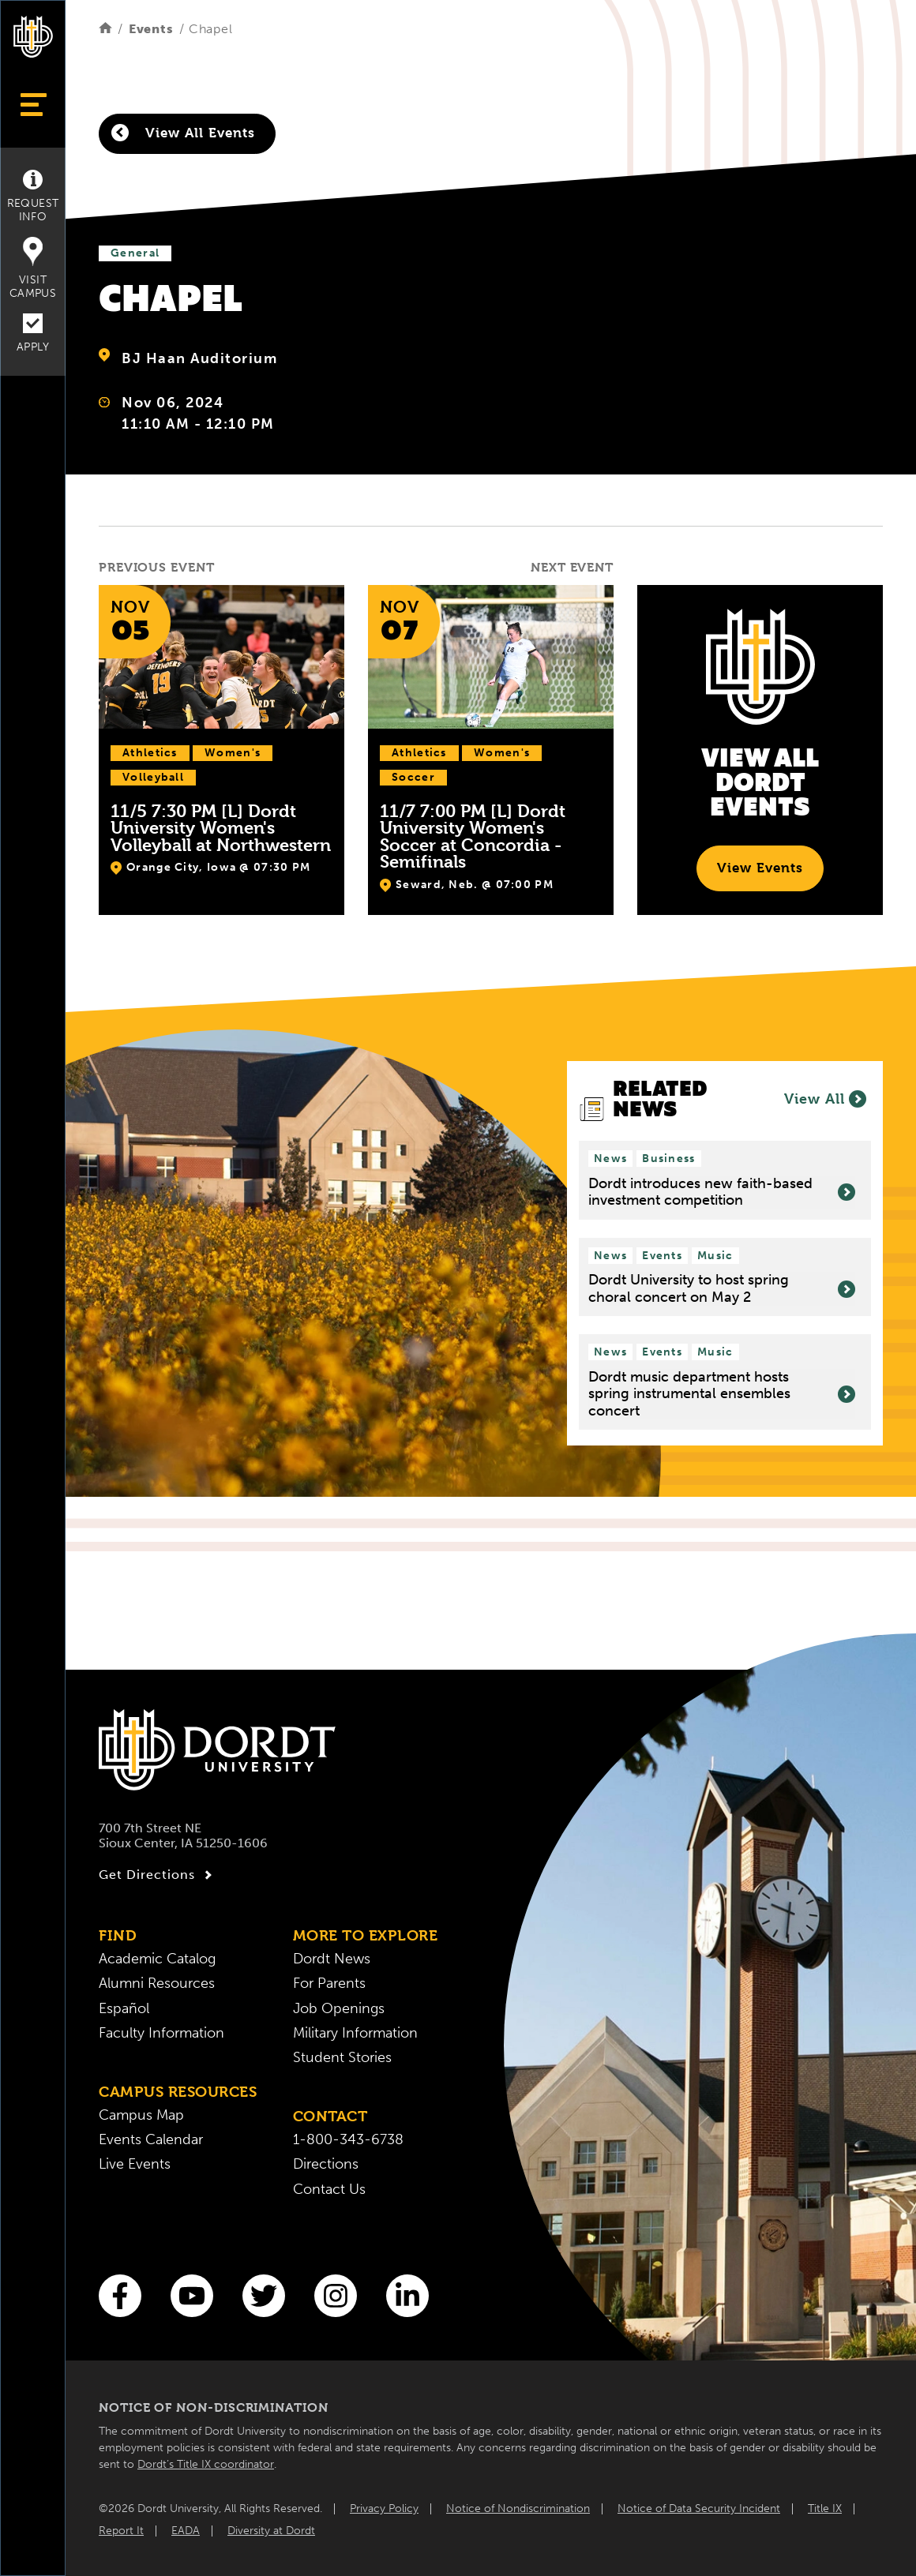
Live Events (135, 2164)
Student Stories (342, 2057)
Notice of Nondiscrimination (518, 2508)
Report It (121, 2530)
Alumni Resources (157, 1983)
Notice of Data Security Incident (699, 2508)
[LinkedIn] (407, 2295)
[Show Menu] (33, 104)
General (135, 253)
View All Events (183, 132)
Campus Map (141, 2115)
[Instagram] (335, 2295)
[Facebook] (120, 2295)
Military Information (355, 2033)
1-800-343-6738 (348, 2140)
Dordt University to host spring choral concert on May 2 (721, 1289)
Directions (326, 2164)
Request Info (33, 196)
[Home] (105, 28)
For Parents (329, 1983)
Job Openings (339, 2008)
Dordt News (331, 1959)
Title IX (825, 2508)
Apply (33, 333)
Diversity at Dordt (271, 2530)
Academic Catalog (157, 1959)
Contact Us (329, 2189)
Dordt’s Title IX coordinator (205, 2464)
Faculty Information (161, 2033)
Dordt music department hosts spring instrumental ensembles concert (721, 1394)
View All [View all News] (825, 1099)
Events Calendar (151, 2140)
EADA (185, 2530)
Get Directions (157, 1875)
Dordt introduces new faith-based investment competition (721, 1192)
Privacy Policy (384, 2508)
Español (124, 2008)
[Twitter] (263, 2295)
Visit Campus (32, 268)
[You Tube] (192, 2295)
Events (151, 28)
